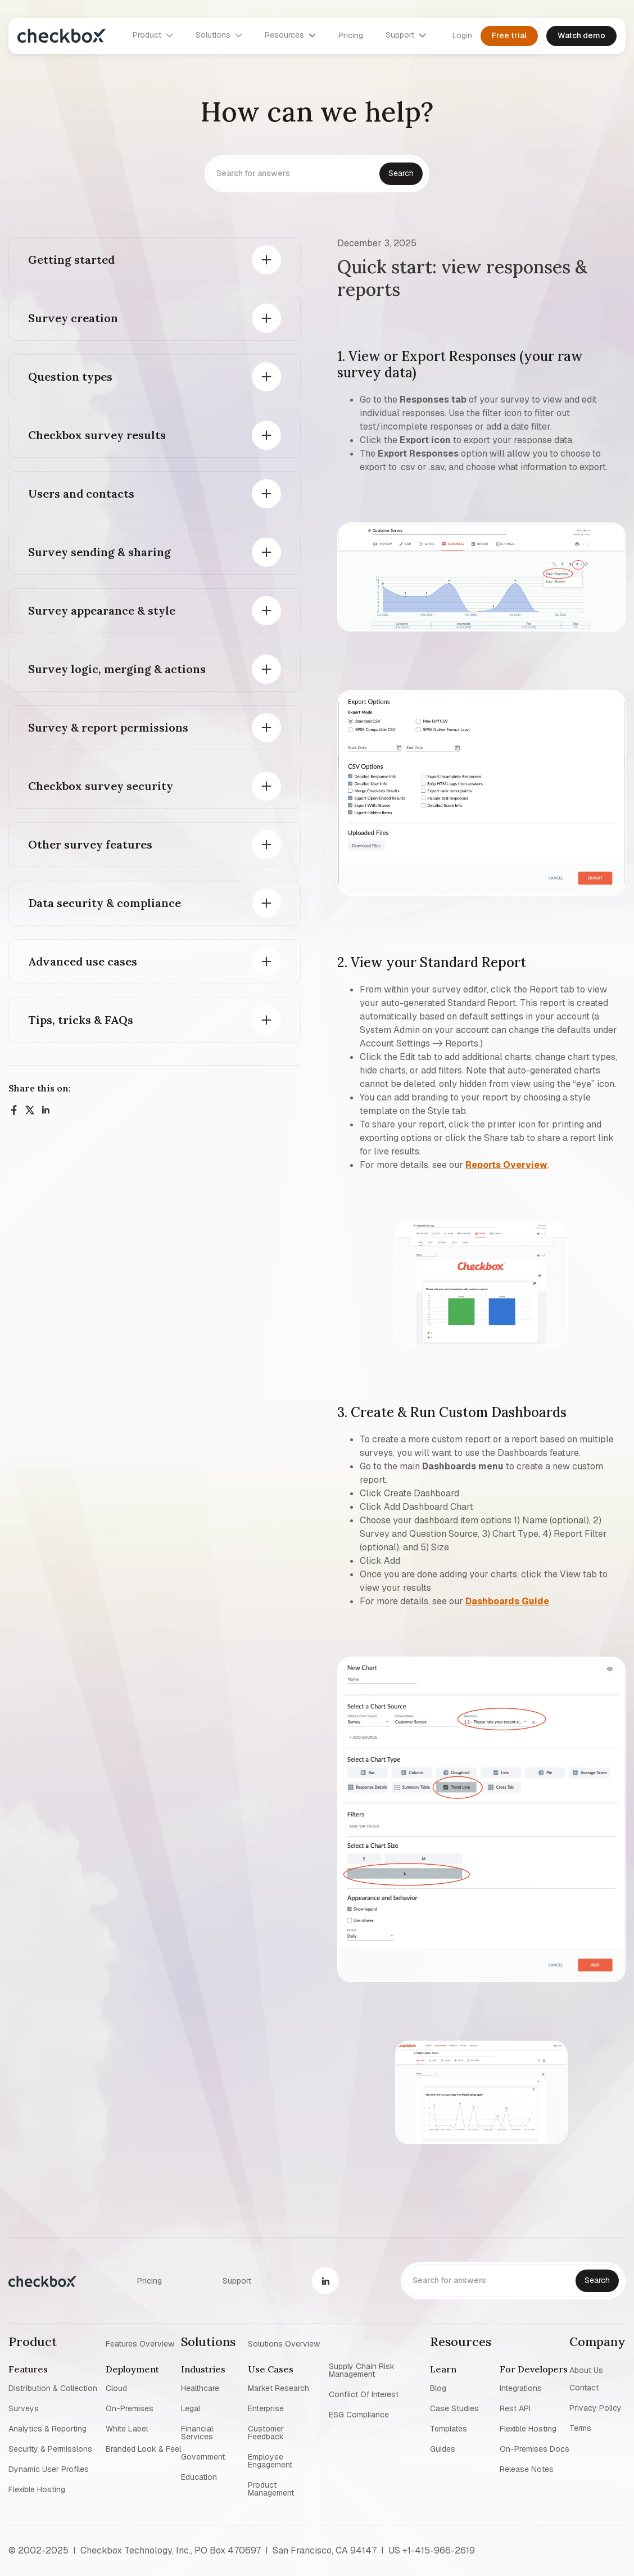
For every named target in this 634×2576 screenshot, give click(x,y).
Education (199, 2477)
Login (462, 35)
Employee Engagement (270, 2461)
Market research (278, 2388)
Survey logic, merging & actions (117, 669)
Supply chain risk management (362, 2370)
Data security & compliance (104, 903)
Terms (580, 2428)
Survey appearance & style (101, 610)
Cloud (116, 2388)
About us (586, 2369)
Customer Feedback (266, 2432)
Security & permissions (50, 2449)
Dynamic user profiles (48, 2469)
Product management (271, 2489)
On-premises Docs (534, 2449)
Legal (190, 2408)
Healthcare (200, 2388)
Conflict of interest (363, 2394)
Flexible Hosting (36, 2489)
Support (237, 2281)
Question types (70, 376)
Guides (442, 2449)
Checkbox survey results (97, 435)
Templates (448, 2429)
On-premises (129, 2408)
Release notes (527, 2469)
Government (203, 2457)
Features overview (140, 2343)
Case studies (454, 2408)
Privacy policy (595, 2408)
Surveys (23, 2408)
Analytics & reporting (47, 2429)
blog (438, 2388)
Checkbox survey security (100, 786)
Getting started (71, 259)
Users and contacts (81, 493)
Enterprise (266, 2408)
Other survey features (90, 844)
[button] (153, 35)
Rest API (515, 2408)
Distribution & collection (52, 2388)
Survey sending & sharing (99, 552)
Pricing (350, 35)
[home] (61, 36)
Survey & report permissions (108, 727)
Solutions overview (284, 2343)
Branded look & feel (143, 2449)
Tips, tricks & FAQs (80, 1020)
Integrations (521, 2388)
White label (127, 2429)
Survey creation (73, 318)
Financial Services (197, 2432)
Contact (584, 2388)
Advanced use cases (82, 961)
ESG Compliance (359, 2415)
